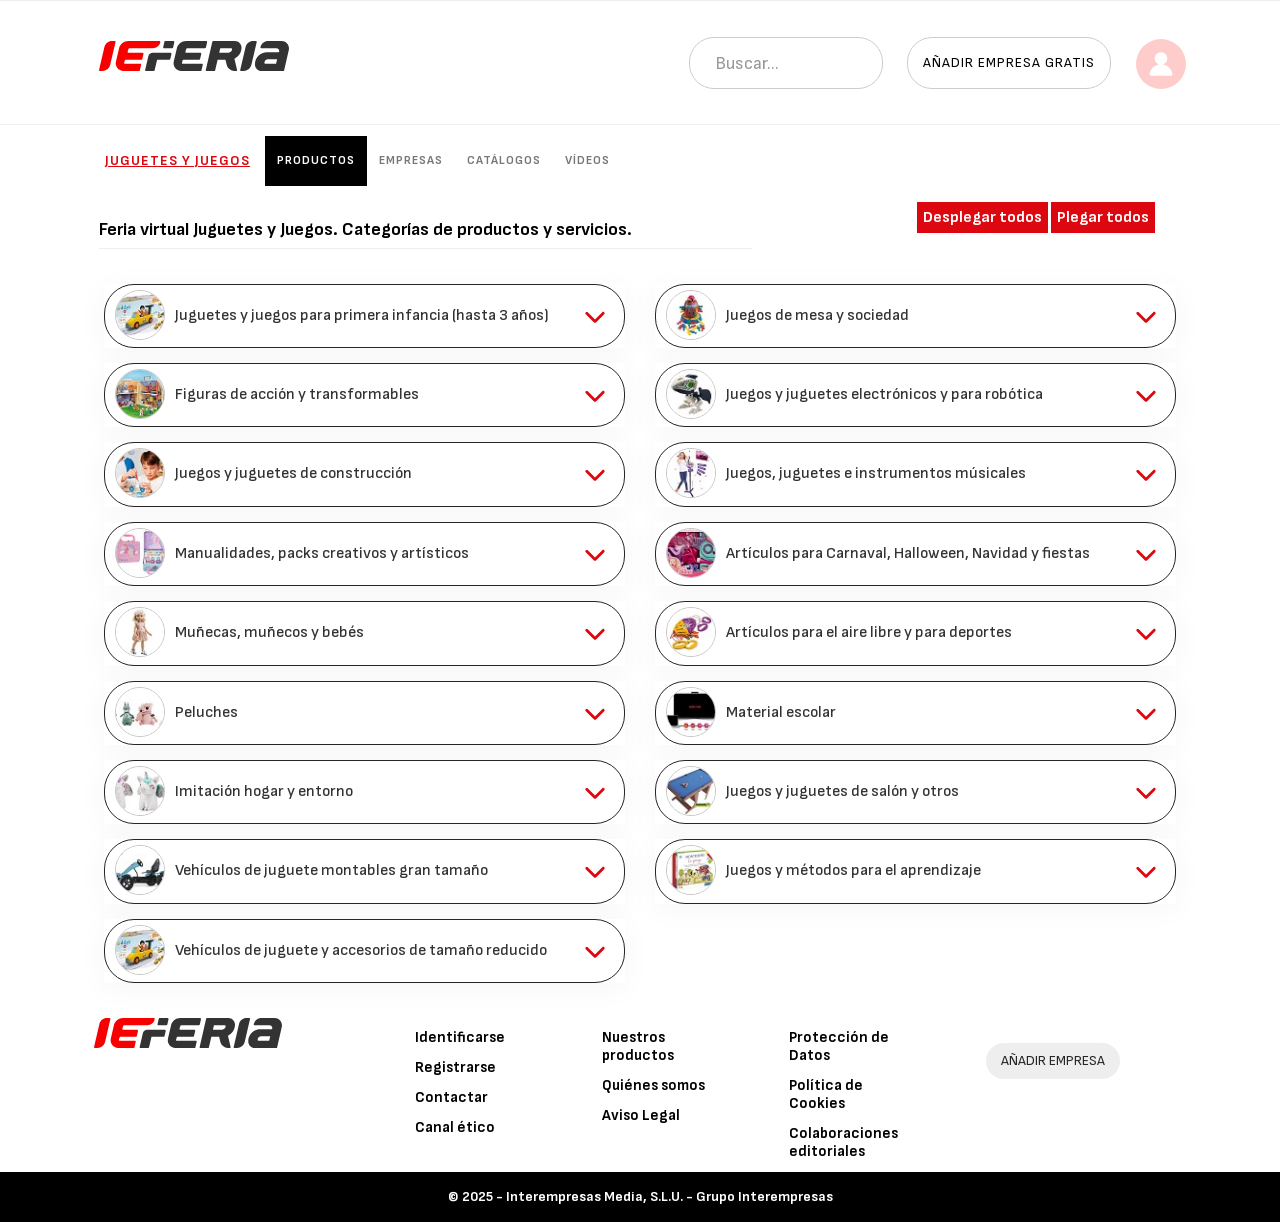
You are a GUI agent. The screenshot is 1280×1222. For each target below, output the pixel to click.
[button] (364, 316)
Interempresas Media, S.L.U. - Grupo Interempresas (669, 1196)
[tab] (364, 316)
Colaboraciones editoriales (843, 1142)
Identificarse (460, 1037)
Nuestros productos (638, 1046)
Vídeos (587, 160)
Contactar (451, 1097)
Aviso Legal (641, 1115)
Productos (316, 160)
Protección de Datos (839, 1046)
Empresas (411, 160)
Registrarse (455, 1067)
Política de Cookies (826, 1094)
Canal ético (455, 1127)
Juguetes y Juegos (177, 160)
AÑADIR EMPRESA (1053, 1060)
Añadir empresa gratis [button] (1009, 62)
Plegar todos (1103, 217)
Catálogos (504, 160)
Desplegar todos (982, 217)
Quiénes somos (653, 1085)
